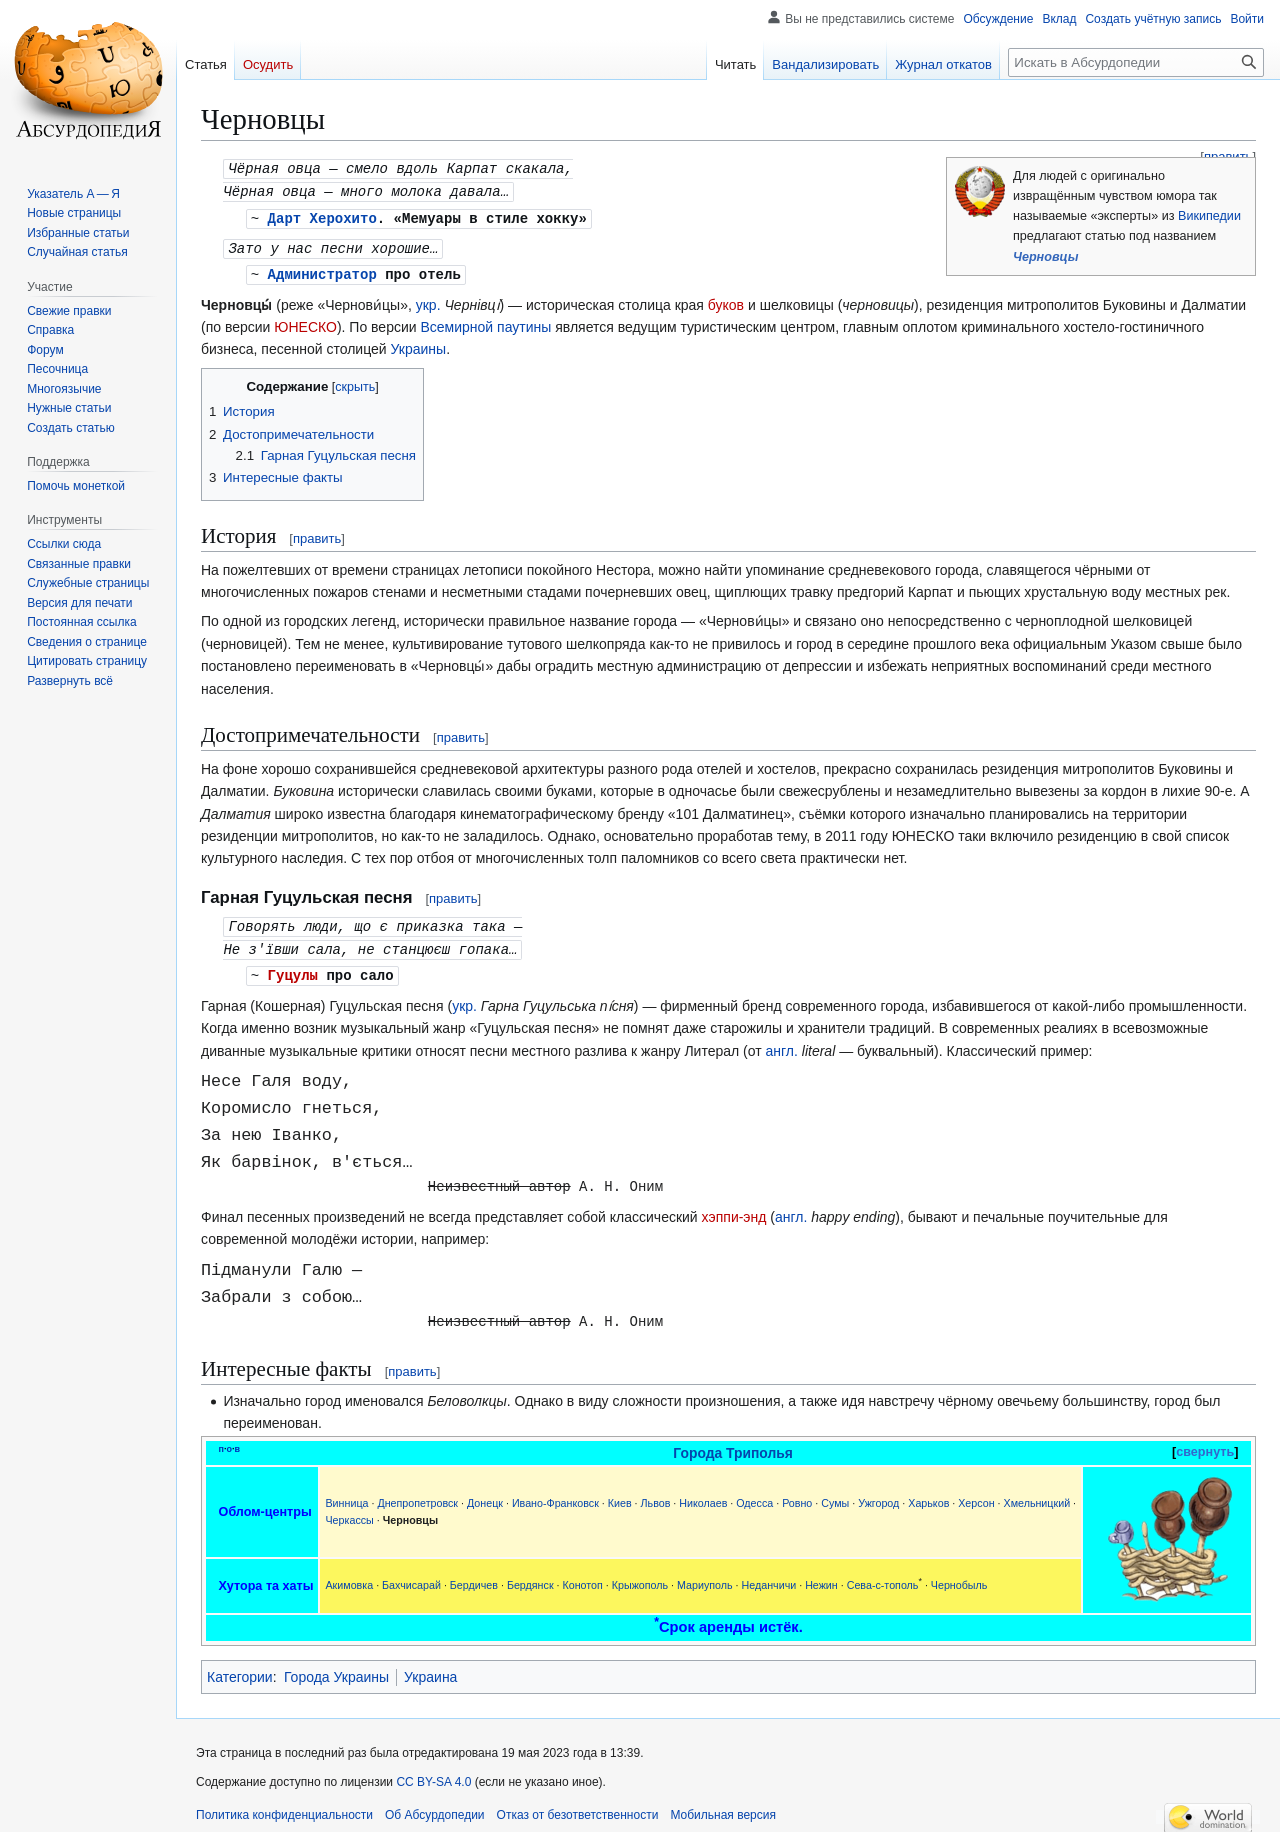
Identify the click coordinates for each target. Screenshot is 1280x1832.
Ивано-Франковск (555, 1495)
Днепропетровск (417, 1495)
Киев (620, 1495)
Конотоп (582, 1577)
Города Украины (336, 1669)
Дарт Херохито (322, 215)
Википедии (1209, 216)
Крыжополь (640, 1577)
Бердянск (530, 1577)
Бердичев (474, 1577)
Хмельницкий (1037, 1495)
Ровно (797, 1495)
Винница (346, 1495)
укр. (428, 300)
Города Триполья (733, 1445)
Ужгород (878, 1495)
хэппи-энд (734, 1209)
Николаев (703, 1495)
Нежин (821, 1577)
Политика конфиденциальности (284, 1807)
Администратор (322, 269)
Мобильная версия (723, 1807)
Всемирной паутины (485, 322)
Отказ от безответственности (578, 1807)
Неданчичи (769, 1577)
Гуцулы (293, 967)
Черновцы (1045, 257)
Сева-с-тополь (883, 1577)
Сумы (835, 1495)
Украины (419, 344)
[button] (70, 681)
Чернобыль (959, 1577)
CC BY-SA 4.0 (433, 1774)
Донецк (485, 1495)
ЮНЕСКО (305, 322)
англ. (782, 1043)
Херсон (976, 1495)
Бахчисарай (411, 1577)
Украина (430, 1669)
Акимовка (349, 1577)
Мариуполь (705, 1577)
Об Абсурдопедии (435, 1807)
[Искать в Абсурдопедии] (1136, 62)
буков (726, 300)
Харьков (928, 1495)
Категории (240, 1669)
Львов (656, 1495)
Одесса (754, 1495)
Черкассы (349, 1512)
